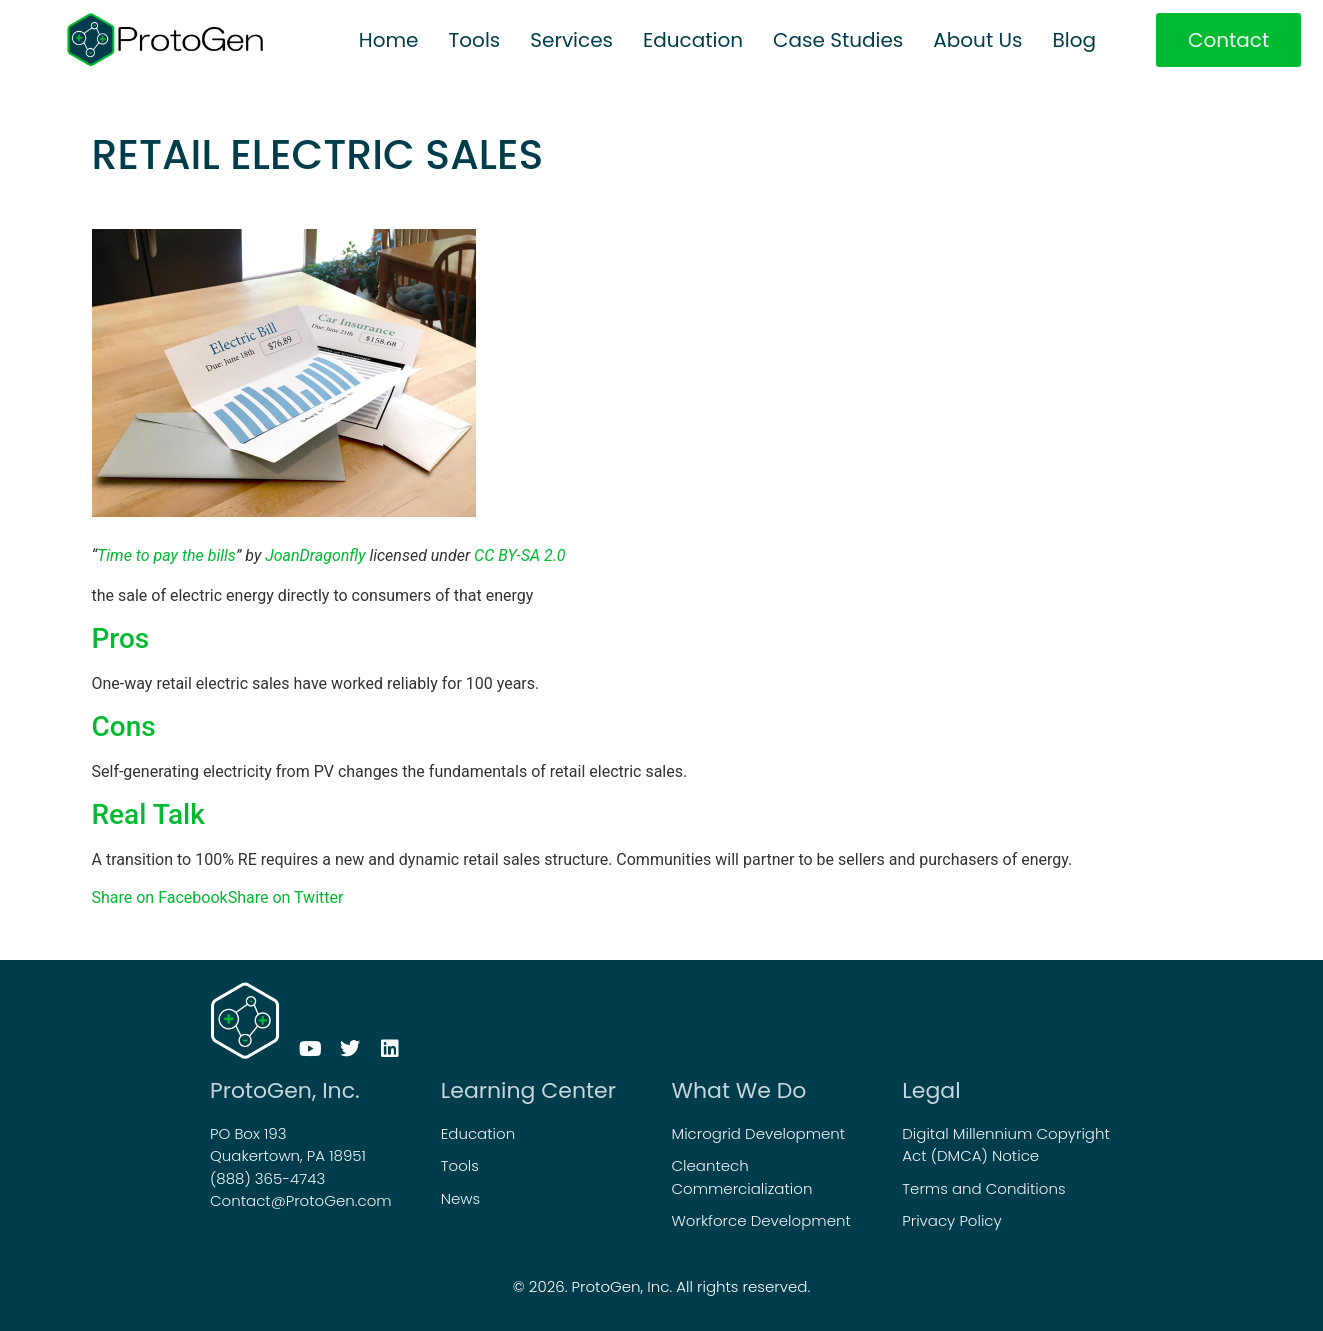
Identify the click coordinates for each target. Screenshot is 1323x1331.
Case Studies (838, 40)
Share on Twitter (286, 897)
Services (571, 40)
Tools (475, 40)
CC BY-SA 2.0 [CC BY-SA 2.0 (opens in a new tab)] (519, 555)
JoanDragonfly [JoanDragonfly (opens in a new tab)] (315, 555)
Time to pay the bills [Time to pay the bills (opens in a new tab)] (166, 555)
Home (389, 40)
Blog (1074, 40)
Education (693, 40)
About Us (977, 40)
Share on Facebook (160, 897)
